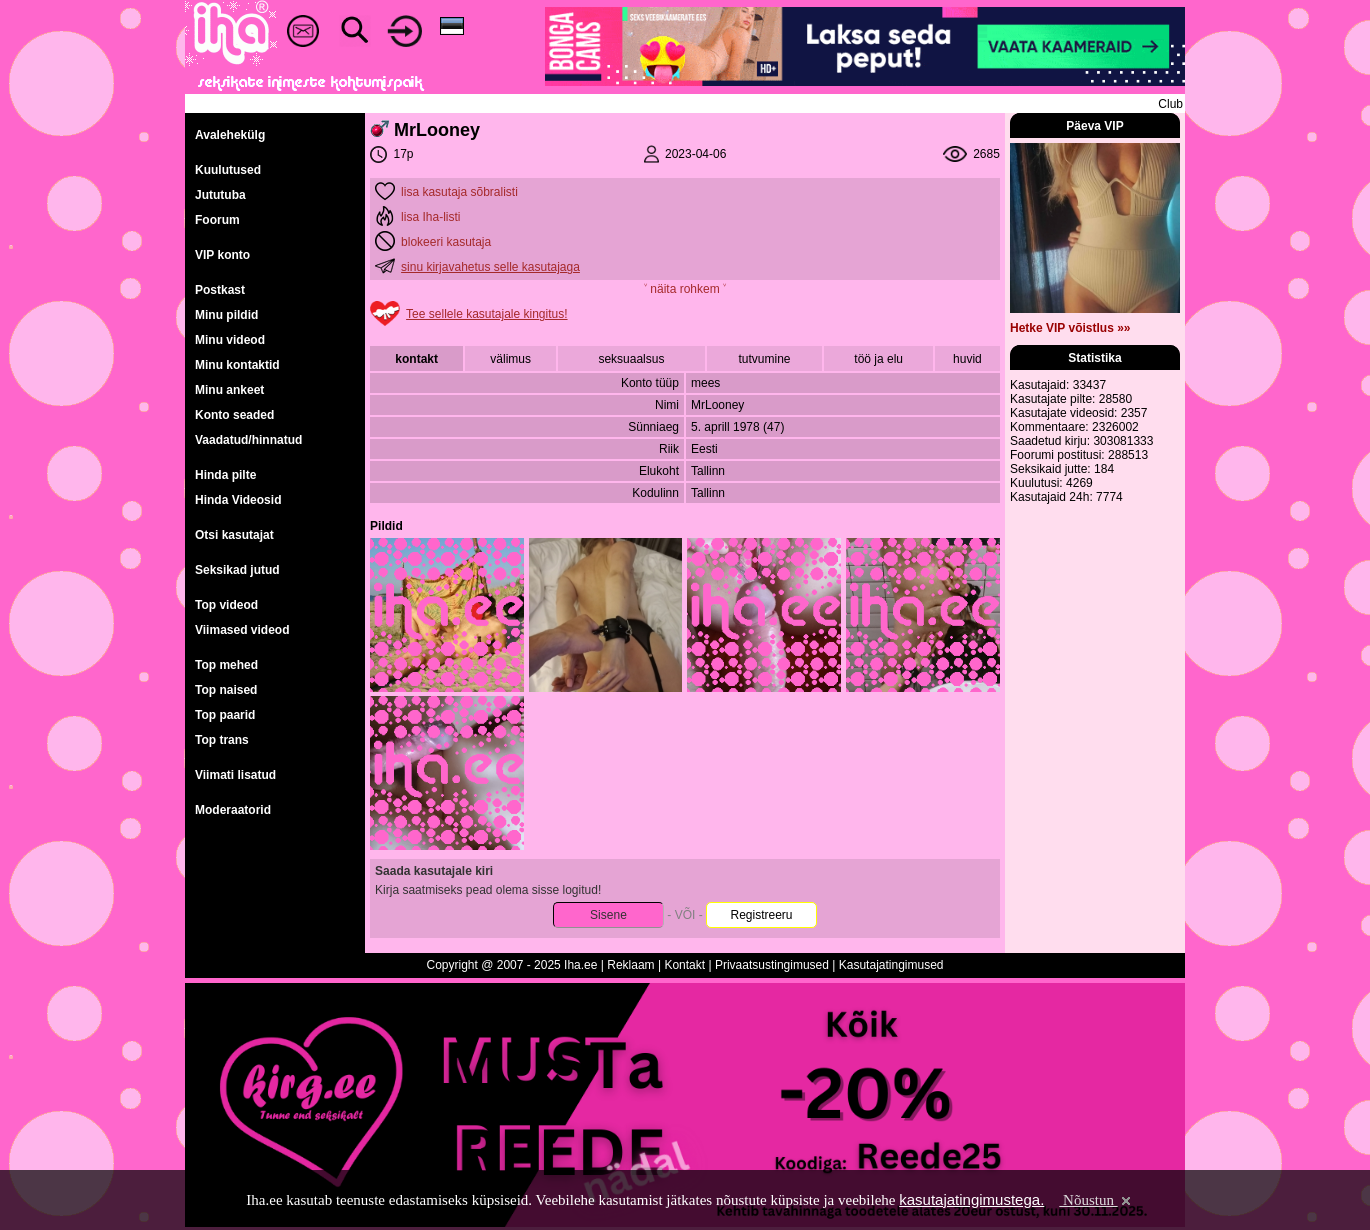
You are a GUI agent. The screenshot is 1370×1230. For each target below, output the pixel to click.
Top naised (226, 690)
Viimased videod (242, 630)
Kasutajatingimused (891, 965)
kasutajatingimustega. (971, 1199)
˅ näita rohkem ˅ (685, 289)
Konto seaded (234, 415)
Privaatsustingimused (772, 965)
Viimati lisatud (235, 775)
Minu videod (230, 340)
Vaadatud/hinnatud (248, 440)
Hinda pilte (225, 475)
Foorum (217, 220)
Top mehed (226, 665)
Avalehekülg (230, 135)
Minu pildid (226, 315)
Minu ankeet (229, 390)
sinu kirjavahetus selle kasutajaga (490, 267)
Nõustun (1096, 1200)
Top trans (222, 740)
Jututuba (220, 195)
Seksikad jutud (237, 570)
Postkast (220, 290)
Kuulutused (228, 170)
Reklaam (630, 965)
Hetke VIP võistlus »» (1070, 328)
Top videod (226, 605)
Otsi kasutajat (234, 535)
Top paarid (225, 715)
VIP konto (222, 255)
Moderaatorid (233, 810)
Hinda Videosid (238, 500)
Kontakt (684, 965)
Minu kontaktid (237, 365)
